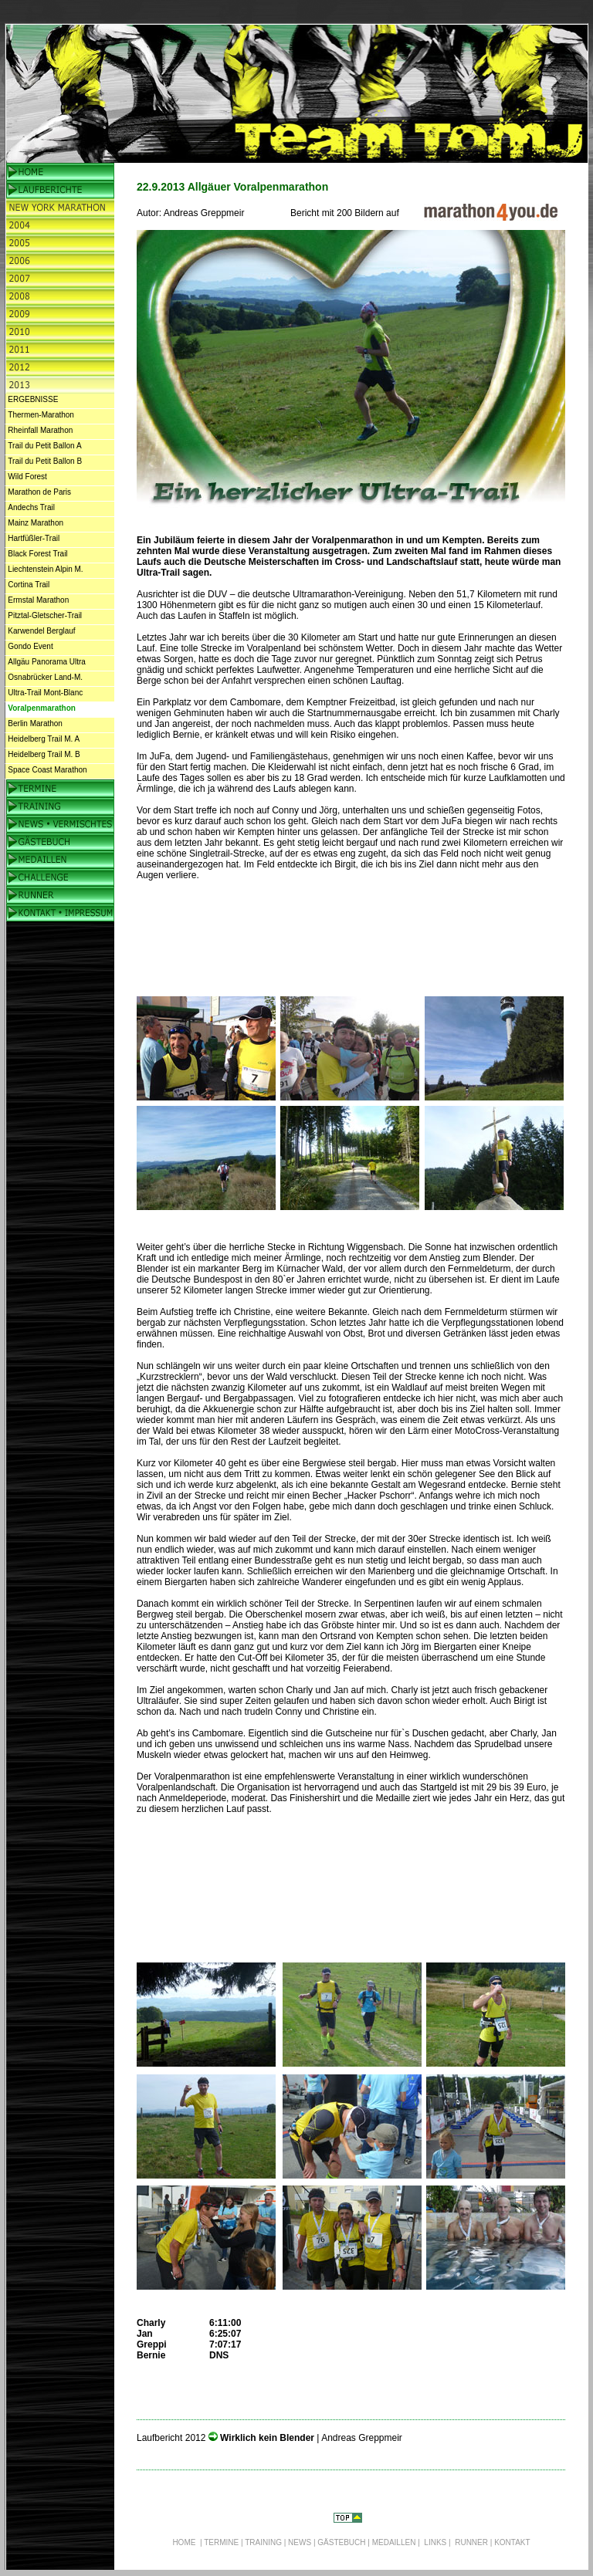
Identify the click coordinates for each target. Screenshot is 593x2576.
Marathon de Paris (39, 492)
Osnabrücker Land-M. (45, 677)
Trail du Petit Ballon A (44, 445)
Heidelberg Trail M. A (44, 739)
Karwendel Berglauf (41, 631)
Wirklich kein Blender (268, 2437)
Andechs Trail (31, 507)
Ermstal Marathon (38, 600)
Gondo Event (30, 646)
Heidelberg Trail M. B (44, 754)
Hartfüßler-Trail (33, 538)
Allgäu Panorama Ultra (47, 662)
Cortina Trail (28, 584)
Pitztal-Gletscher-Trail (45, 615)
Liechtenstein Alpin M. (45, 569)
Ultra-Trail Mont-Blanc (45, 692)
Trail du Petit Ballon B (45, 461)
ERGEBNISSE (33, 399)
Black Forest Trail (37, 553)
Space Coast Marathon (47, 770)
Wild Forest (27, 476)
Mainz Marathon (35, 523)
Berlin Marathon (35, 723)
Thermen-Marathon (41, 415)
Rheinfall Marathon (40, 430)
